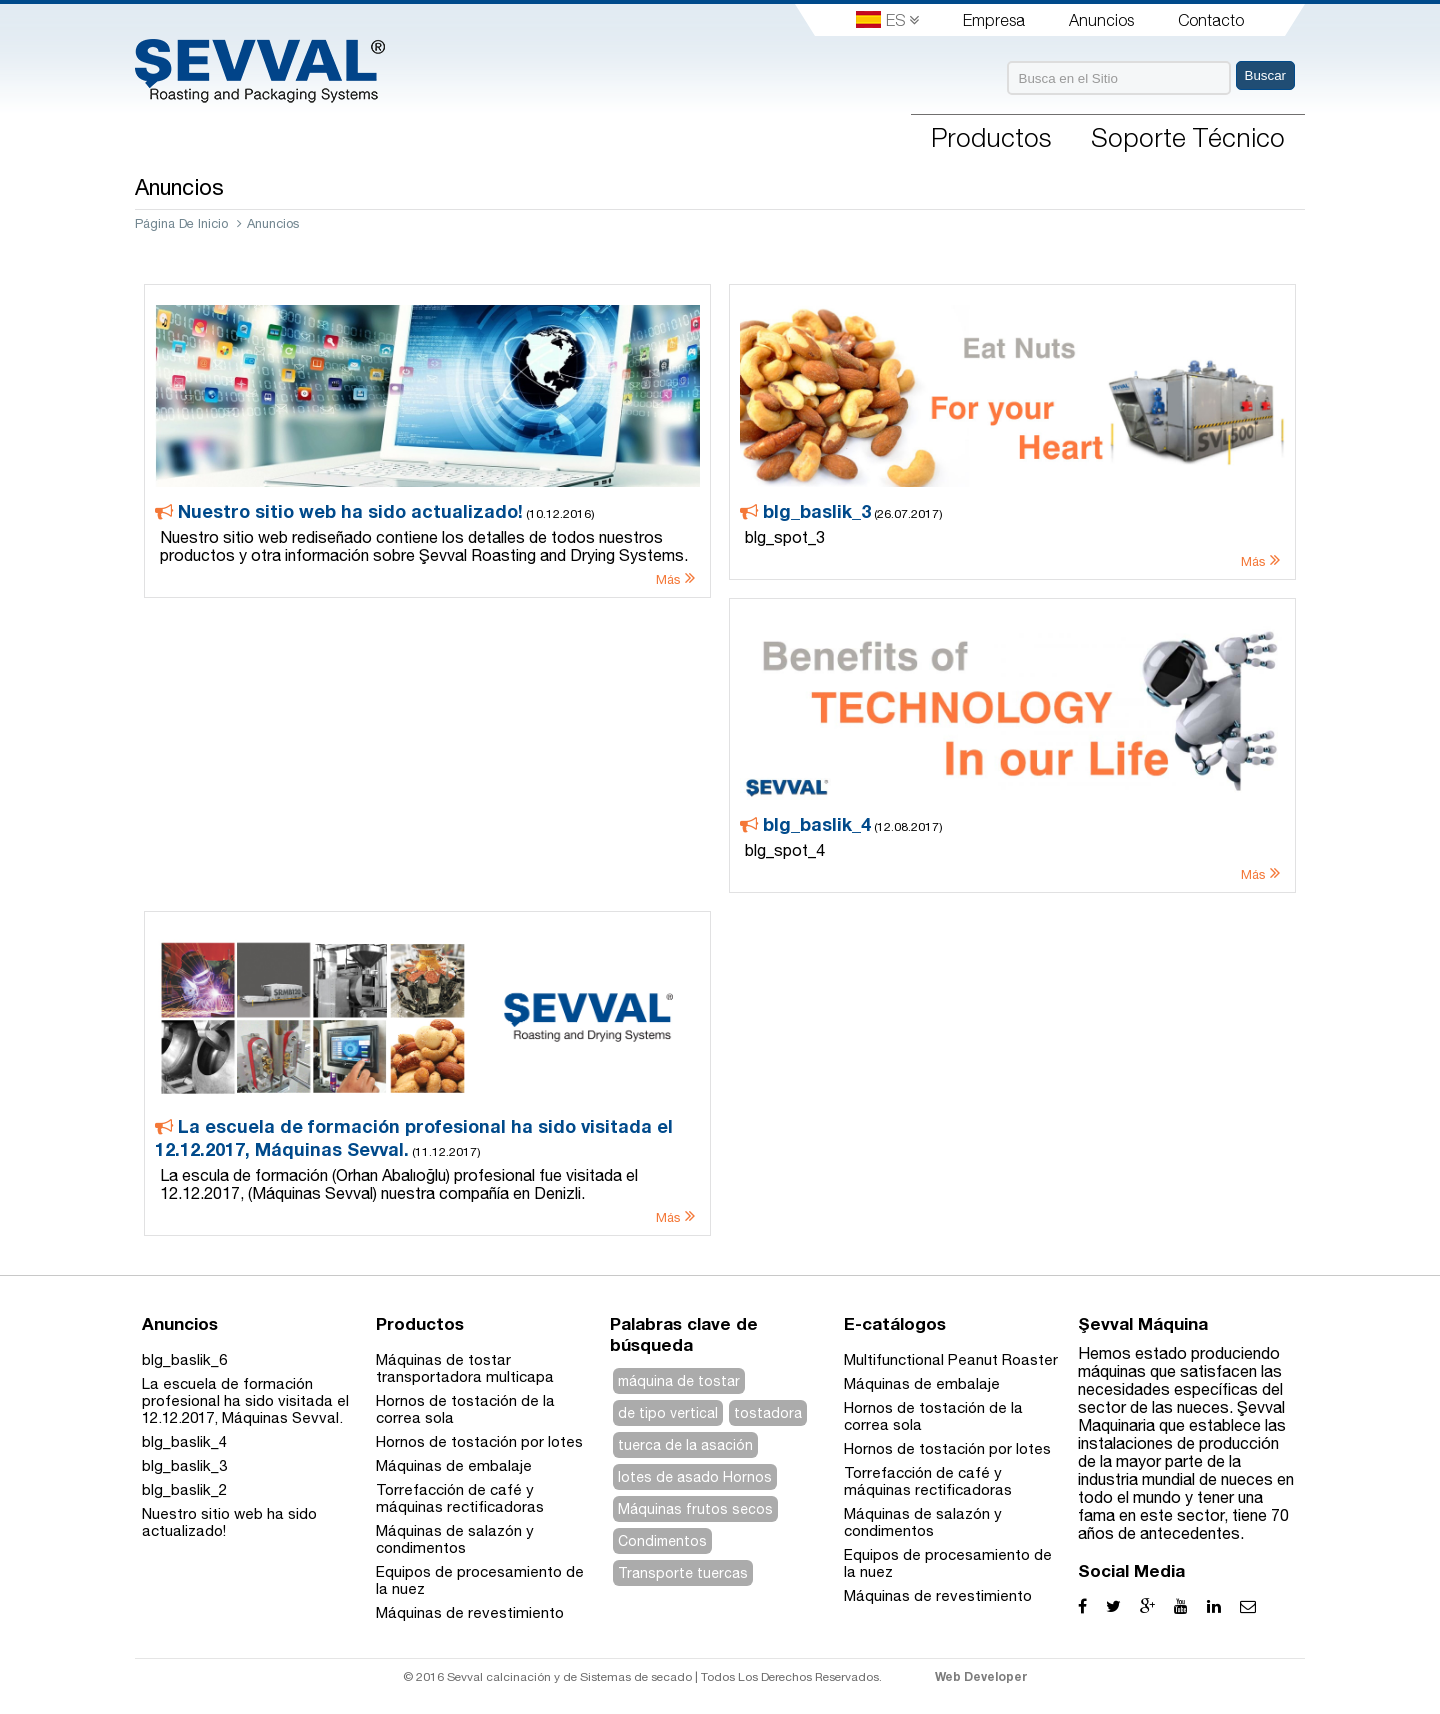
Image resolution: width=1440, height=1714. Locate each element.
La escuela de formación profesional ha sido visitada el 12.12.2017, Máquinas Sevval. (245, 1400)
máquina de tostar (679, 1381)
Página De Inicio (181, 223)
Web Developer (981, 1676)
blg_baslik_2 (184, 1489)
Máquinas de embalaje (454, 1465)
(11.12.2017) (427, 1163)
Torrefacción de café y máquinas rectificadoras (460, 1498)
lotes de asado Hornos (695, 1477)
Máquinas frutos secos (695, 1509)
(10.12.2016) (427, 536)
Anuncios (1101, 20)
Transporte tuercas (683, 1573)
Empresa (994, 20)
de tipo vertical (668, 1413)
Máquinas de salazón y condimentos (455, 1539)
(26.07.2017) (1012, 527)
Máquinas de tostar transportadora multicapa (465, 1368)
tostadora (768, 1413)
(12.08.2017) (1012, 840)
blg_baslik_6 (184, 1359)
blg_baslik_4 (184, 1441)
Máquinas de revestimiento (470, 1612)
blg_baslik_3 (184, 1465)
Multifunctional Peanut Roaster (951, 1359)
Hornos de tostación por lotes (479, 1441)
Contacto (1211, 20)
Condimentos (662, 1541)
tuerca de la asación (685, 1445)
